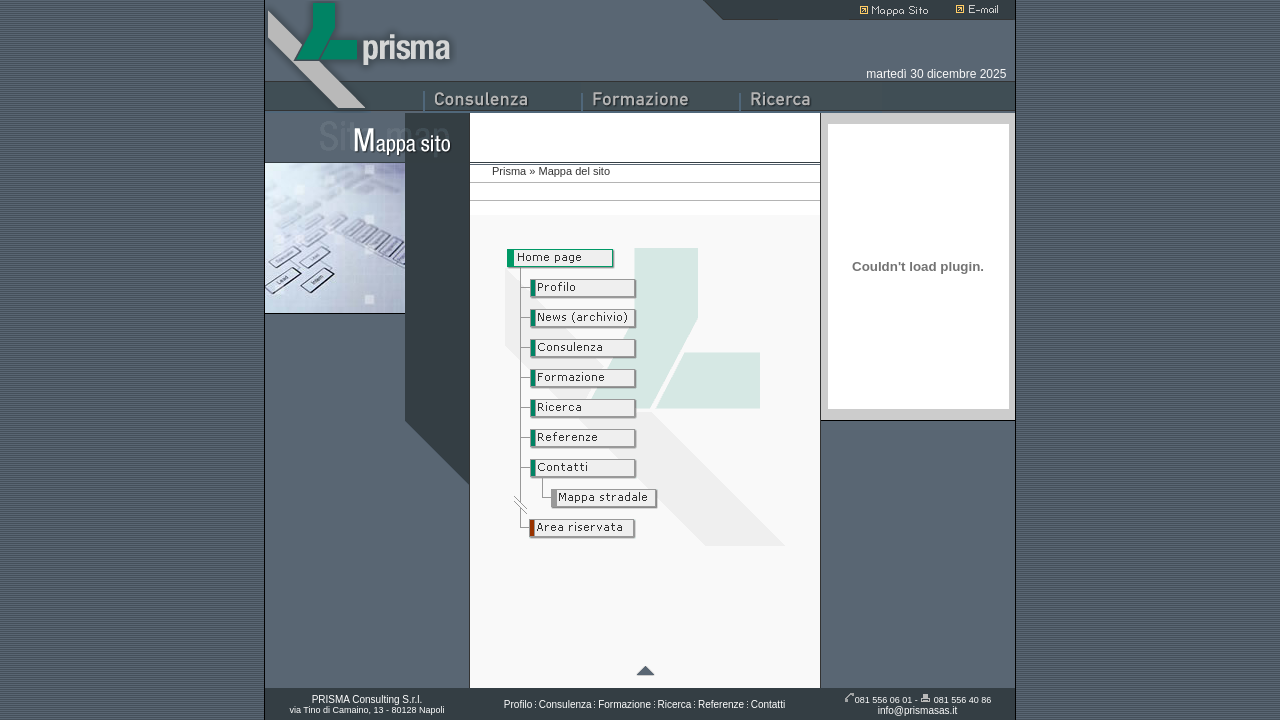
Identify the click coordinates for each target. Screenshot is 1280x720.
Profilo (518, 704)
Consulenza (565, 704)
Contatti (768, 704)
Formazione (624, 704)
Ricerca (675, 704)
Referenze (721, 704)
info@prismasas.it (918, 710)
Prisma (509, 171)
